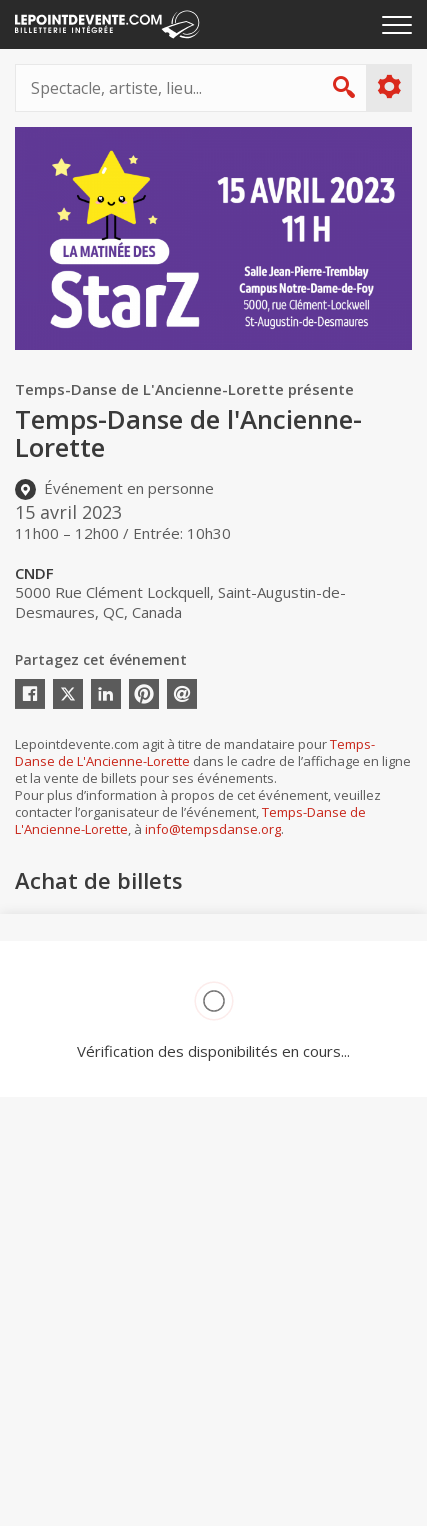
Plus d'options (388, 87)
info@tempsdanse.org (213, 829)
